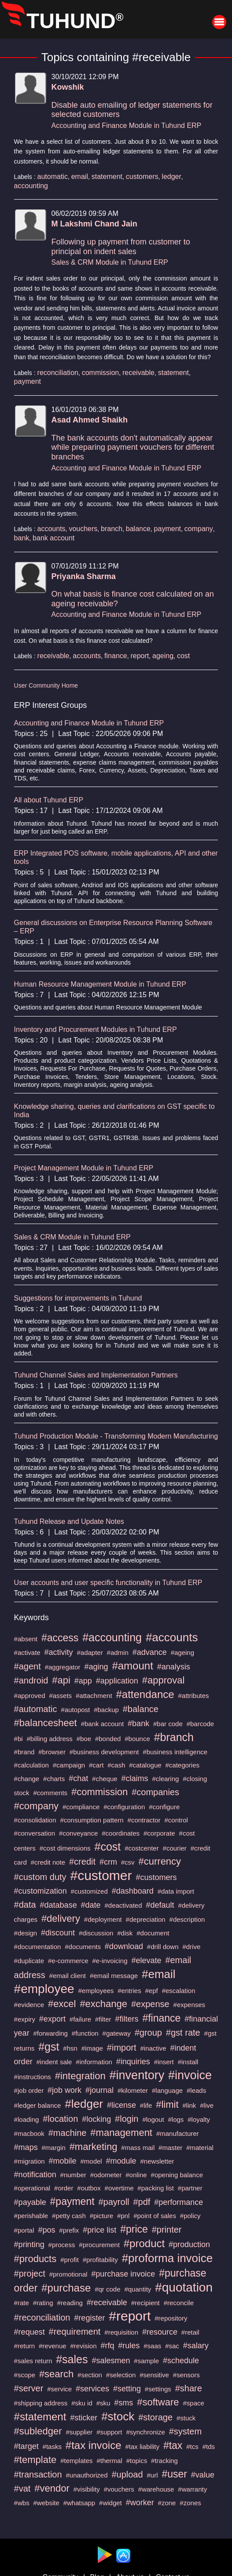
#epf (151, 1990)
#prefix (69, 2230)
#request (29, 2332)
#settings (158, 2389)
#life (146, 2105)
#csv (128, 1862)
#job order (29, 2090)
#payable (30, 2202)
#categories (182, 1765)
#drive (191, 1946)
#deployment (103, 1919)
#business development (104, 1752)
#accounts (172, 1637)
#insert (164, 2062)
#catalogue (145, 1765)
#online (136, 2175)
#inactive (153, 2048)
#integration (80, 2075)
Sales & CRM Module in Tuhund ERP (110, 262)
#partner (190, 2188)
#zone (167, 2503)
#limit (167, 2104)
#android (31, 1680)
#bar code (168, 1723)
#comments (50, 1792)
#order (63, 2188)
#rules (129, 2345)
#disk (125, 1933)
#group (148, 2032)
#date (91, 1905)
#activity (58, 1652)
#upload (127, 2474)
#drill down (163, 1946)
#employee (44, 1989)
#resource (159, 2332)
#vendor (52, 2488)
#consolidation (35, 1820)
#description (187, 1919)
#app (83, 1680)
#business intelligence (175, 1752)
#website (46, 2503)
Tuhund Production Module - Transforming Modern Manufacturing (116, 1436)
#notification (35, 2174)
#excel (62, 2003)
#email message (114, 1975)
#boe (84, 1738)
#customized (89, 1891)
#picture (101, 2215)
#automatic (35, 1709)
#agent (27, 1666)
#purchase (66, 2288)
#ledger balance (37, 2105)
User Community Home (46, 685)
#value (202, 2474)
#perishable (31, 2215)
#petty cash (69, 2215)
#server (29, 2388)
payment (27, 381)
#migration (29, 2161)
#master (170, 2147)
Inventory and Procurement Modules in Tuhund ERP (95, 1029)
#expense (150, 2004)
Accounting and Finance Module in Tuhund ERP (127, 125)
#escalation (178, 1990)
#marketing (94, 2146)
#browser (52, 1752)
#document (152, 1933)
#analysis (173, 1666)
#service (59, 2389)
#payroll (113, 2202)
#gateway (117, 2033)
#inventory (137, 2075)
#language (167, 2090)
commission (100, 372)
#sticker (83, 2417)
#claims (135, 1778)
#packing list (155, 2188)
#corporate (159, 1833)
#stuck (186, 2418)
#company (36, 1805)
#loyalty (199, 2119)
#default (160, 1905)
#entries (129, 1990)
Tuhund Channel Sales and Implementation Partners (96, 1375)
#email (159, 1974)
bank (21, 538)
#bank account (102, 1723)
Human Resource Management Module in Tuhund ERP (100, 984)
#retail (190, 2332)
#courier (175, 1848)
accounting (31, 185)
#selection (121, 2375)
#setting (127, 2388)
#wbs (21, 2503)
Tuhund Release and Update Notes (69, 1521)
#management (121, 2132)
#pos (46, 2230)
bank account (53, 538)
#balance (140, 1709)
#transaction (38, 2474)
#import (121, 2047)
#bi (18, 1738)
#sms (123, 2402)
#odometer (106, 2175)
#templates (76, 2460)
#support (109, 2432)
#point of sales (154, 2215)
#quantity (137, 2289)
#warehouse (156, 2489)
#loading (26, 2119)
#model (91, 2161)
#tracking (164, 2460)
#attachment (94, 1695)
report (139, 655)
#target (26, 2446)
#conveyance (78, 1833)
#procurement (99, 2244)
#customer (101, 1875)
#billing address (50, 1738)
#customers (156, 1877)
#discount (58, 1932)
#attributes (193, 1695)
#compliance (81, 1807)
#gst (48, 2046)
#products (35, 2258)
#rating (43, 2302)
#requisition (121, 2332)
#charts (54, 1778)
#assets (60, 1695)
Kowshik (68, 87)
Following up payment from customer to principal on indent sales (121, 246)
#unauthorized (86, 2475)
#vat (22, 2488)
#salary (196, 2345)
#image (92, 2048)
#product (144, 2243)
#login (126, 2119)
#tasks (52, 2446)
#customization (40, 1891)
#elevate (146, 1960)
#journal (99, 2090)
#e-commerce (68, 1960)
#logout (153, 2119)
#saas (152, 2346)
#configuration (124, 1807)
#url (152, 2475)
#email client (67, 1975)
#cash (116, 1765)
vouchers (83, 528)
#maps (26, 2147)
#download (124, 1946)
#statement (40, 2417)
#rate (21, 2302)
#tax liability (142, 2446)
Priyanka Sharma (84, 576)
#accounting (112, 1637)
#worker (140, 2502)
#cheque (105, 1778)
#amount (132, 1666)
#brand (24, 1752)
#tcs (192, 2446)
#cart (96, 1765)
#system (185, 2431)
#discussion (96, 1933)
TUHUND (74, 21)
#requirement (75, 2331)
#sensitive (154, 2375)
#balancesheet (45, 1722)
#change (27, 1778)
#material (200, 2147)
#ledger (84, 2103)
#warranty (192, 2489)
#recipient (145, 2302)
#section (89, 2375)
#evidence (29, 2004)
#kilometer (133, 2090)
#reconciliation (42, 2317)
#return (24, 2346)
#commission (99, 1791)
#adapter (90, 1652)
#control (176, 1820)
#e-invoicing (109, 1960)
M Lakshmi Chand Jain (94, 223)
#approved (29, 1695)
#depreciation (146, 1919)
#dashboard (133, 1891)
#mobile (63, 2161)
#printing (29, 2244)
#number (73, 2175)
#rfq (107, 2345)
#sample (146, 2361)
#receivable (107, 2302)
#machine (67, 2133)
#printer (167, 2229)
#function (85, 2033)
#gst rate (183, 2032)
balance (138, 528)
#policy (190, 2215)
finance (115, 655)
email (79, 176)
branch (111, 528)
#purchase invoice (123, 2274)
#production (189, 2244)
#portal (24, 2230)
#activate (27, 1652)
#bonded (108, 1738)
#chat (78, 1778)
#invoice (190, 2075)
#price (134, 2229)
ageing (162, 655)
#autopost (75, 1709)
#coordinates (121, 1833)
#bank (138, 1723)
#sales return (33, 2361)
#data (25, 1904)
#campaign (69, 1765)
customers (142, 176)
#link (189, 2105)
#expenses (189, 2004)
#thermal (109, 2460)
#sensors (186, 2375)
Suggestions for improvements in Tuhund (78, 1298)
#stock (117, 2416)
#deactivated (123, 1905)
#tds (209, 2446)
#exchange (103, 2003)
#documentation (37, 1946)
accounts (51, 528)
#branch (174, 1737)
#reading (69, 2302)
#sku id (81, 2403)
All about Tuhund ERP (48, 800)
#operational (32, 2188)
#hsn (70, 2048)
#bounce (137, 1738)
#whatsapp (79, 2503)
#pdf (141, 2202)
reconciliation (57, 372)
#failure (80, 2019)
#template (35, 2459)
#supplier (79, 2432)
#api (61, 1680)
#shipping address (41, 2403)
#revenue (52, 2346)
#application (117, 1680)
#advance (150, 1652)
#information (94, 2062)
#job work (64, 2090)
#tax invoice (94, 2445)
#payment (72, 2201)
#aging (96, 1666)
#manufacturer (177, 2133)
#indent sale (54, 2062)
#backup (106, 1709)
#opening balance (177, 2175)
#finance (161, 2018)
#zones (190, 2503)
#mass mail (138, 2147)
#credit (82, 1861)
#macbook (29, 2133)
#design (25, 1933)
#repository (171, 2318)
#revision (83, 2346)
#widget (110, 2503)
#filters (126, 2019)
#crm (108, 1862)
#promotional (68, 2274)
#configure (164, 1807)
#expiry (24, 2019)
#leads (196, 2090)
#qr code (107, 2289)
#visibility (87, 2489)
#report (130, 2316)
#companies (155, 1792)
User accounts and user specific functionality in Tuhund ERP (108, 1582)
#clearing (165, 1778)
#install (188, 2062)
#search (56, 2373)
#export (52, 2019)
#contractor (144, 1820)
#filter (103, 2019)
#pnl (123, 2215)
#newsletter (157, 2161)
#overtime (119, 2188)
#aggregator (63, 1667)
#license (121, 2105)
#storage (155, 2417)
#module (121, 2161)
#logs (176, 2119)
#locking (96, 2119)
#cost (108, 1846)
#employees (96, 1990)
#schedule (181, 2360)
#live (207, 2105)
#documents (83, 1946)
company (198, 528)
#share (188, 2388)
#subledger (38, 2431)
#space (193, 2403)
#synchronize (145, 2432)
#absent (25, 1639)
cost (183, 655)
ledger (171, 176)
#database (58, 1905)
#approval (163, 1680)
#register (89, 2318)
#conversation (34, 1833)
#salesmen (111, 2360)
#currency (160, 1861)
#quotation (184, 2287)
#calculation (31, 1765)
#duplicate (29, 1960)
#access (59, 1637)
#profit (69, 2259)
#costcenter (142, 1848)
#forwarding (50, 2033)
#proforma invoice (167, 2258)
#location (60, 2119)
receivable (138, 372)
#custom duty (40, 1877)
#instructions (32, 2076)
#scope (24, 2375)
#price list (99, 2230)
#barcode (200, 1723)
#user (174, 2474)
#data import (176, 1891)
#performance (178, 2202)
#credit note (48, 1862)
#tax (172, 2445)
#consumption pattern (91, 1820)
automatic (52, 176)
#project (29, 2273)
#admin (118, 1652)
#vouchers (119, 2489)
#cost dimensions (65, 1848)
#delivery (60, 1918)
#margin (54, 2147)
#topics (136, 2460)
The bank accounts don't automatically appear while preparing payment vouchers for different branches (133, 447)
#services (92, 2388)
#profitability (100, 2259)
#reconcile (179, 2302)
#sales (72, 2359)
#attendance (145, 1694)
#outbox (88, 2188)
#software (158, 2402)
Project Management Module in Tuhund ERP (84, 1168)
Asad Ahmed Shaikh (90, 419)
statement (107, 176)
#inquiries (133, 2061)
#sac (172, 2346)
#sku (103, 2403)
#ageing (182, 1652)
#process (61, 2244)
